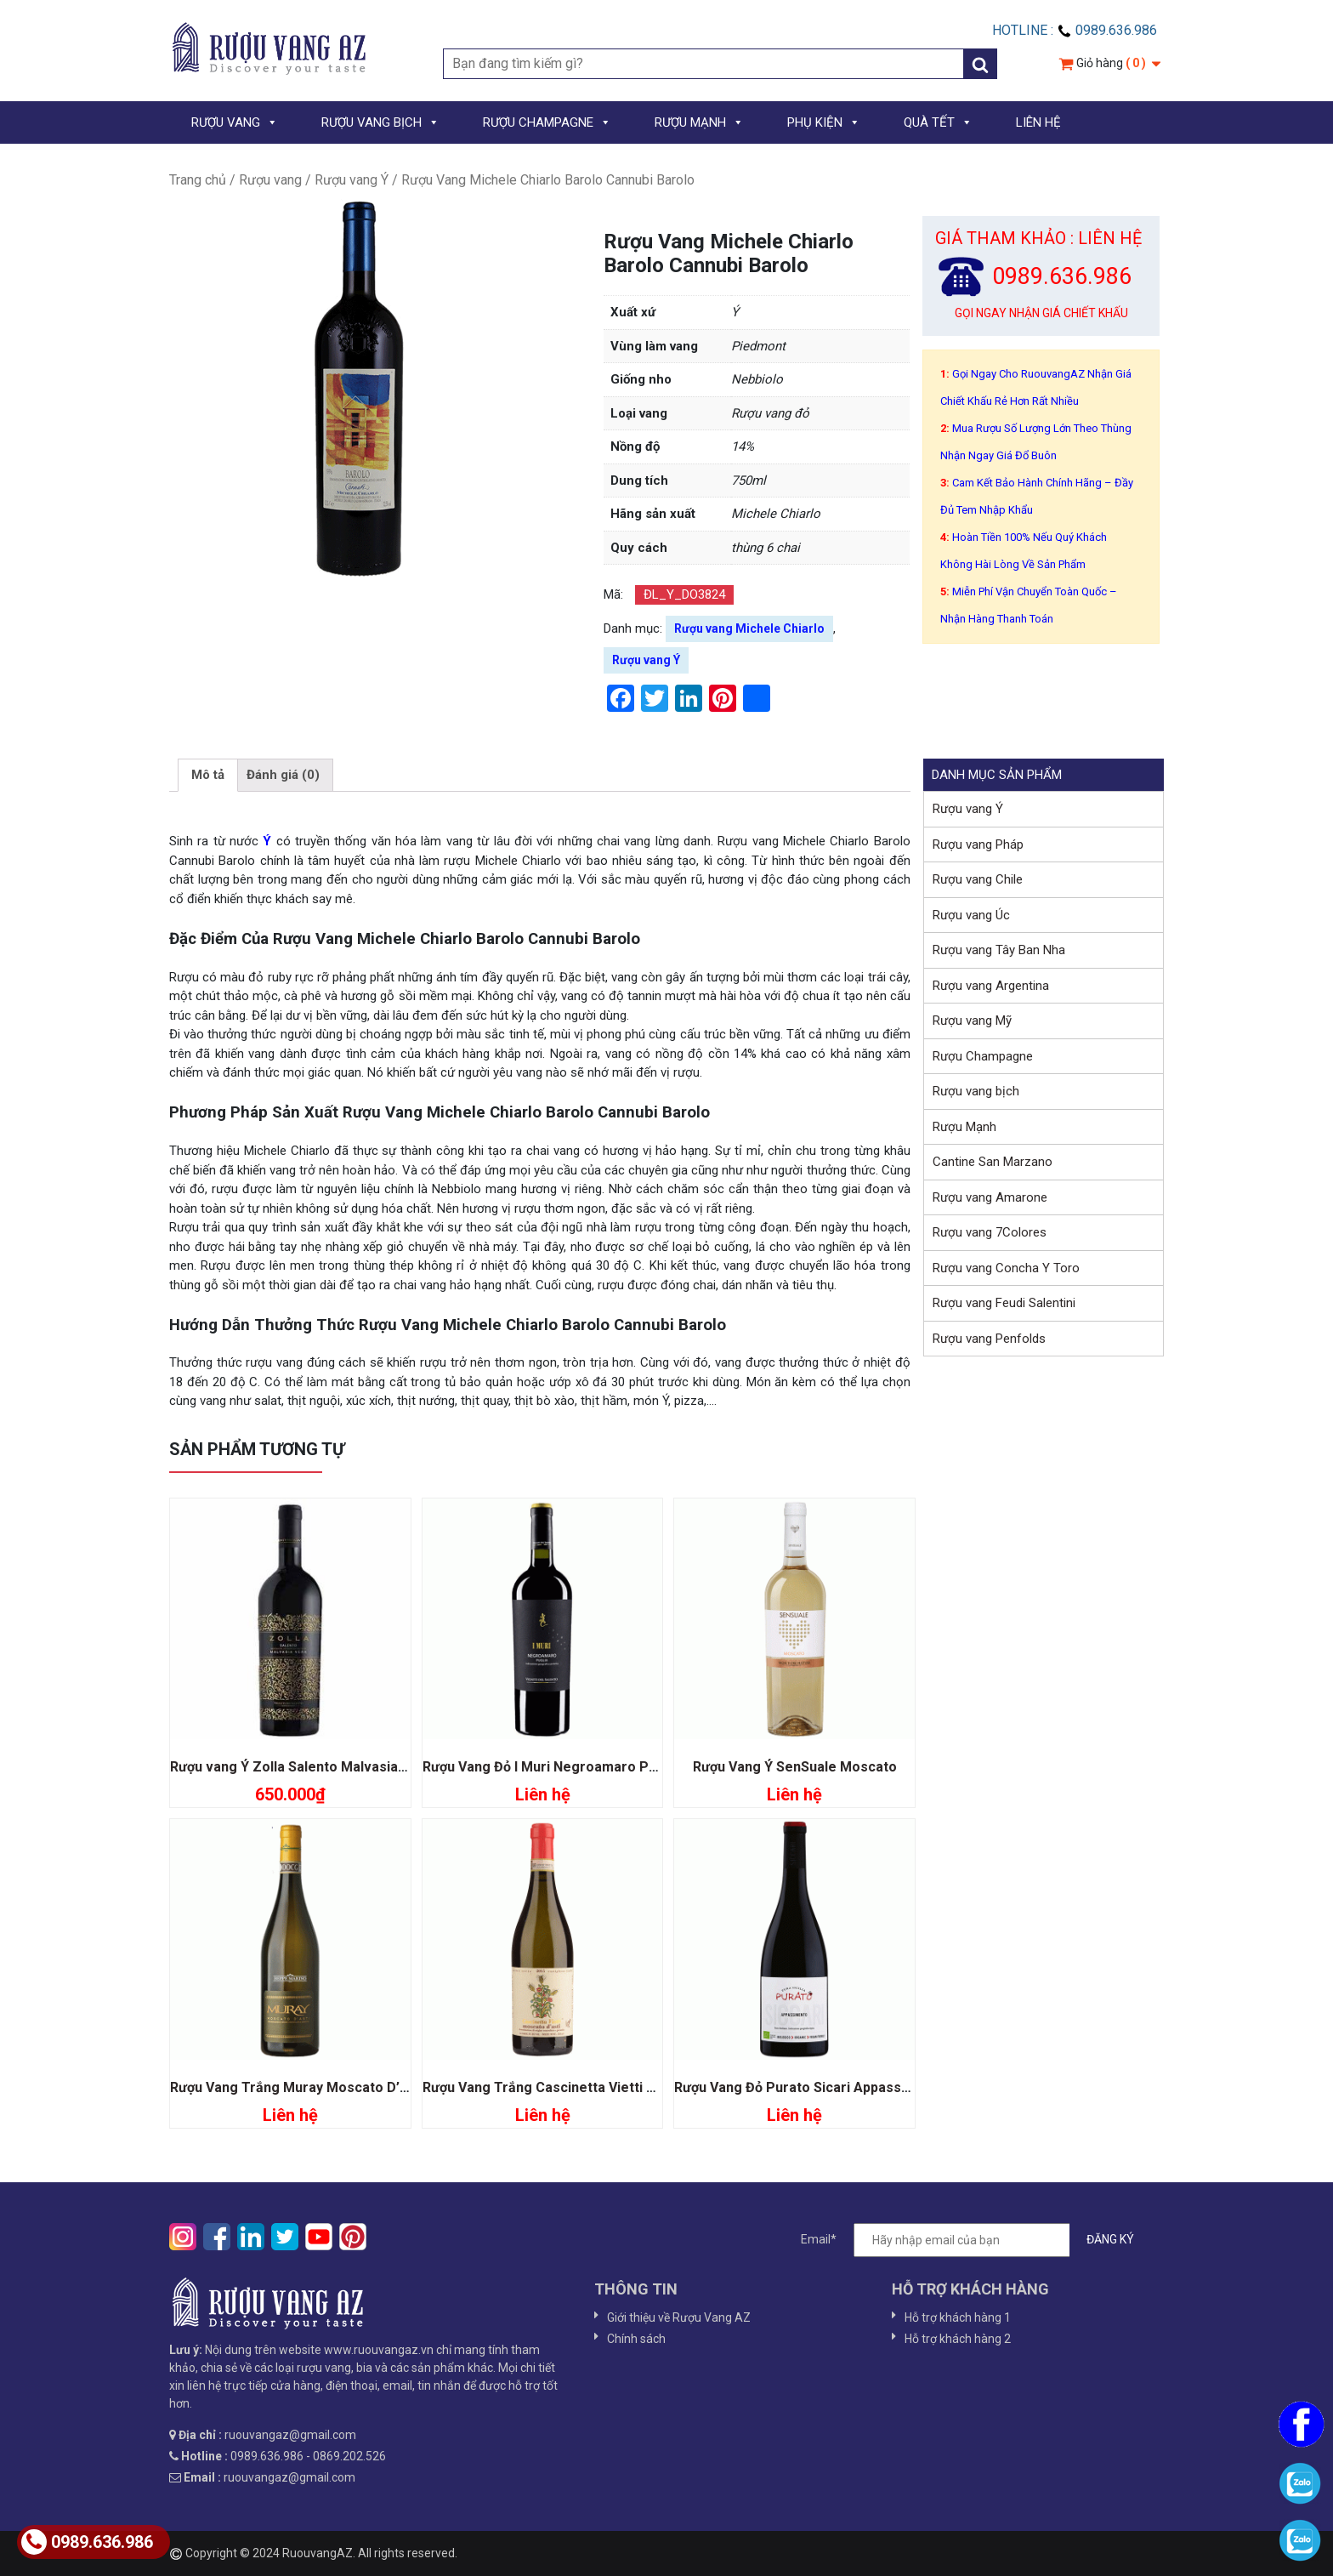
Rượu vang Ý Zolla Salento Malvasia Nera (301, 1767)
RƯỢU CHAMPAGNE (547, 122)
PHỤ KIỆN (823, 122)
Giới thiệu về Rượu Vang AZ (679, 2317)
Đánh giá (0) (283, 774)
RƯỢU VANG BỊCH (380, 122)
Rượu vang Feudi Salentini (1004, 1303)
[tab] (208, 776)
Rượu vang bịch (976, 1091)
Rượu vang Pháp (978, 844)
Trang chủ (197, 180)
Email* (976, 2240)
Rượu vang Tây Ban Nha (999, 950)
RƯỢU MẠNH (699, 122)
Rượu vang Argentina (991, 985)
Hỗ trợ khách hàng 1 (958, 2317)
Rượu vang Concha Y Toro (1006, 1268)
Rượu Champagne (983, 1056)
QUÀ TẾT (938, 122)
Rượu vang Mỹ (972, 1020)
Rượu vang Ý (352, 180)
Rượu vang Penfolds (989, 1338)
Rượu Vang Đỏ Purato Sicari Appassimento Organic (837, 2087)
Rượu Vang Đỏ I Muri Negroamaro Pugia (549, 1767)
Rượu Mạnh (964, 1126)
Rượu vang (270, 180)
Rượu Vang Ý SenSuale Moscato (795, 1767)
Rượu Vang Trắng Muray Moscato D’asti (296, 2087)
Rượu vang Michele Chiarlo (749, 628)
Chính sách (636, 2339)
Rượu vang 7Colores (990, 1232)
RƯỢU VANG (234, 122)
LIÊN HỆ (1038, 122)
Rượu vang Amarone (990, 1197)
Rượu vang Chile (978, 879)
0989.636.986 (87, 2542)
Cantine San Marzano (992, 1161)
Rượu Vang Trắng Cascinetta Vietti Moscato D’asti (583, 2087)
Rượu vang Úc (971, 915)
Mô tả (207, 774)
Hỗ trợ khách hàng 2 (958, 2339)
